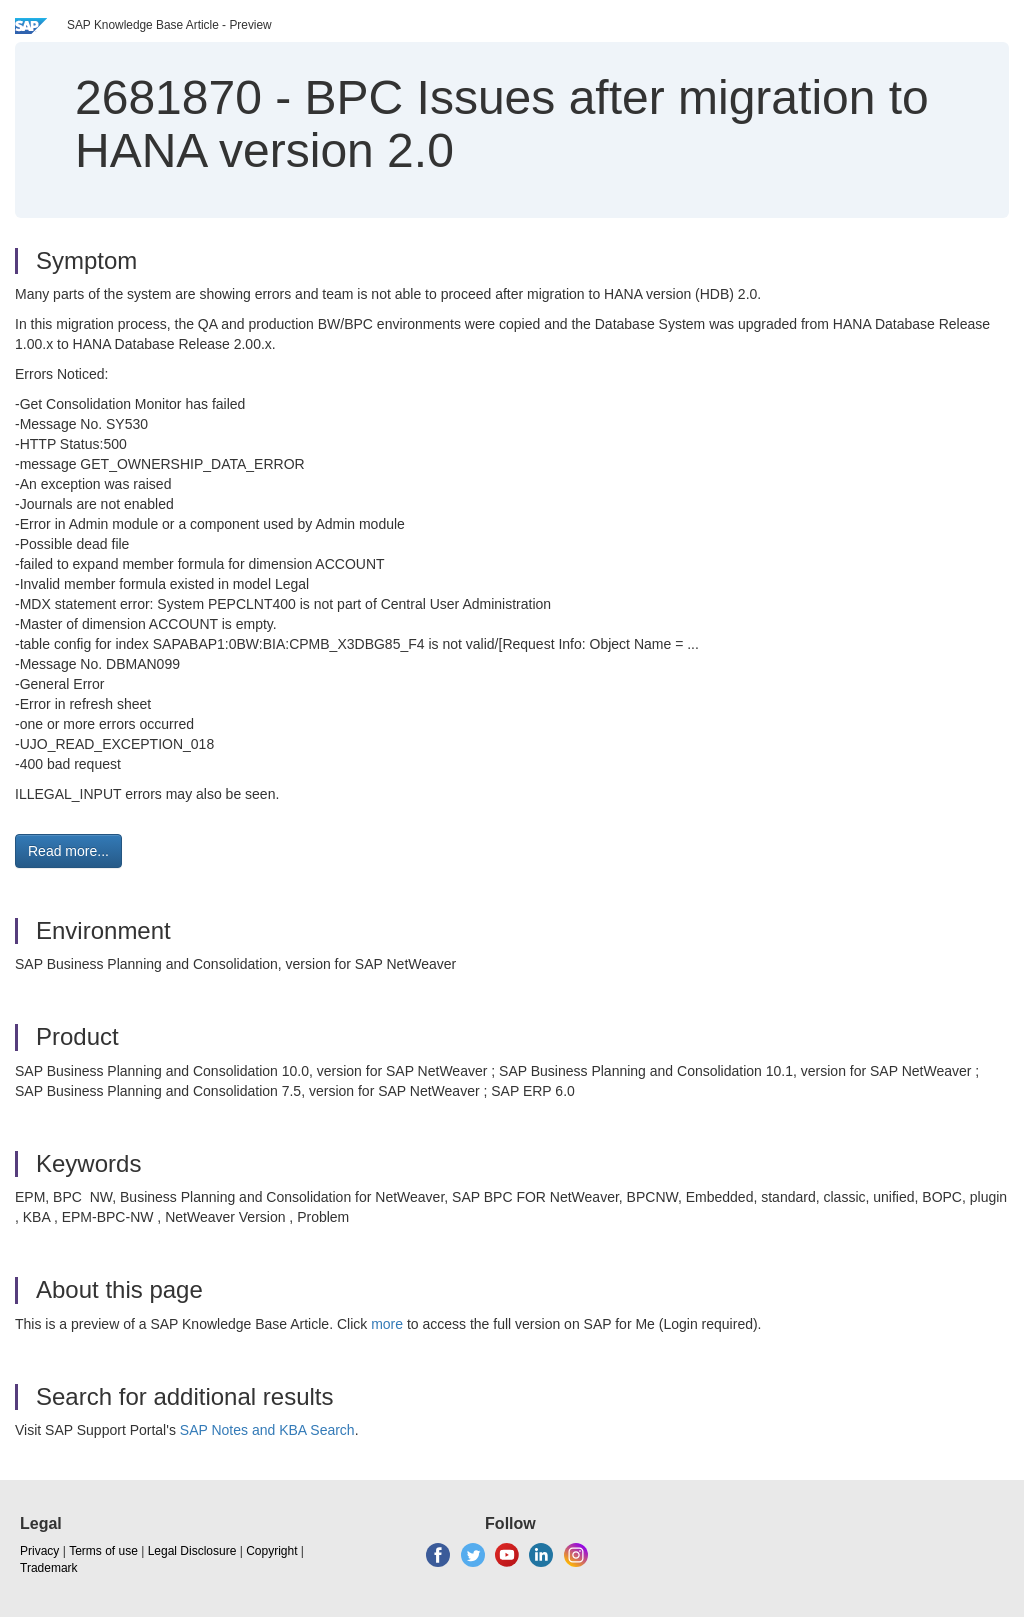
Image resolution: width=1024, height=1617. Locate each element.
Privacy (39, 1551)
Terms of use (103, 1551)
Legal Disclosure (192, 1551)
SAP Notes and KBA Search (267, 1430)
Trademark (49, 1568)
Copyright (271, 1551)
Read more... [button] (68, 851)
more (387, 1324)
